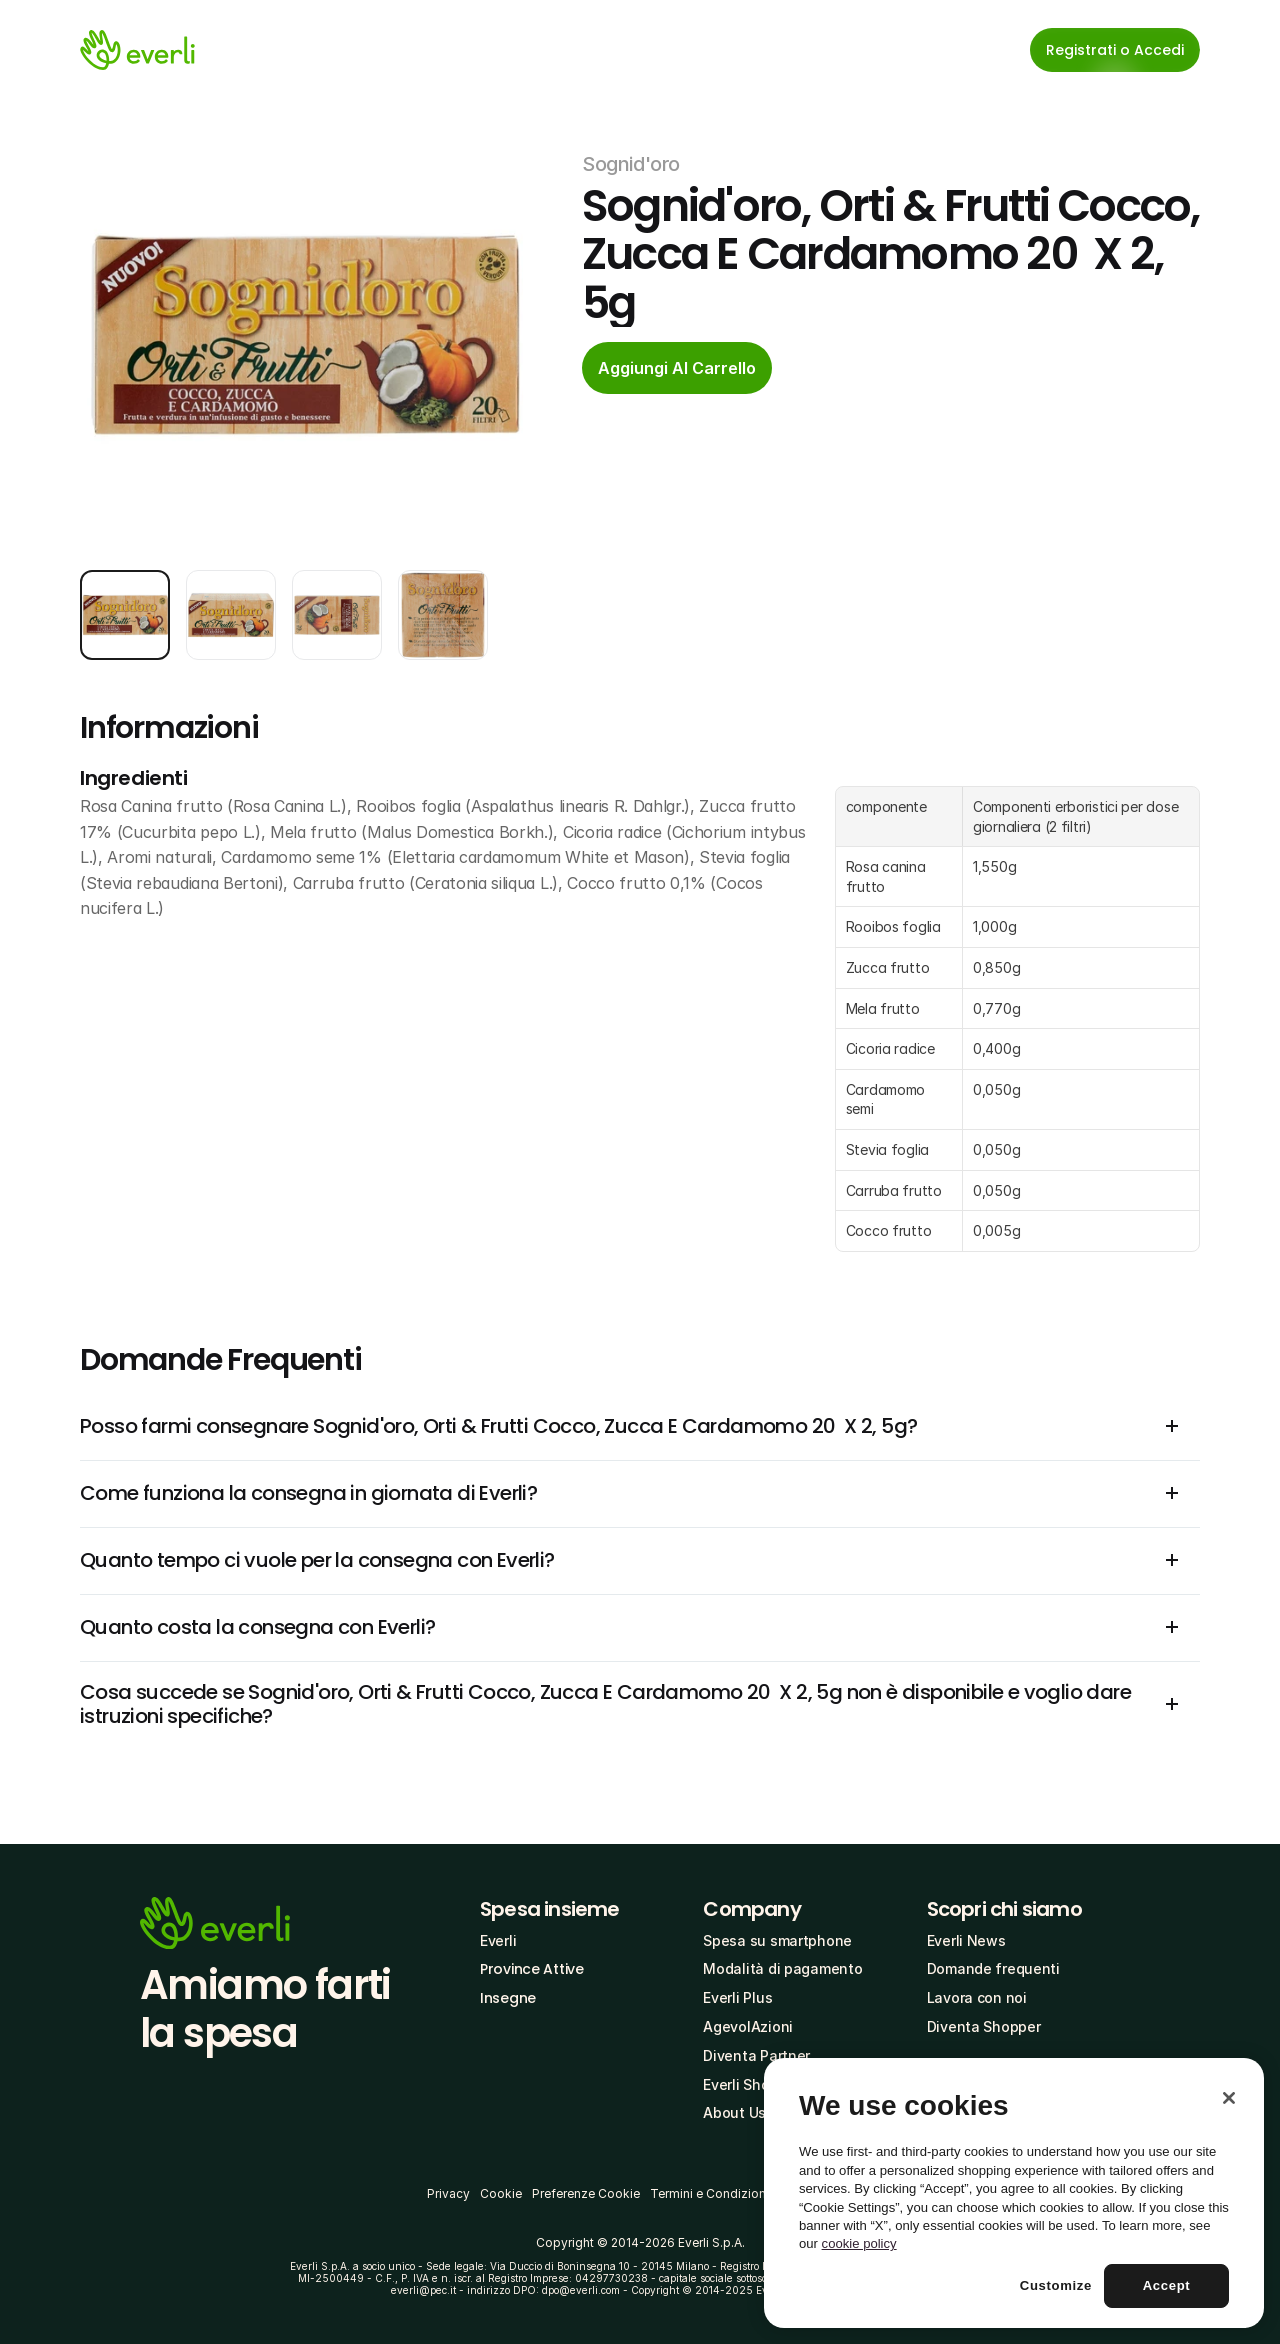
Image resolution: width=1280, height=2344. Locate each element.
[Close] (1229, 2098)
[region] (1014, 2193)
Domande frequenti (993, 1968)
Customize (1056, 2285)
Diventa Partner (756, 2055)
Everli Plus (737, 1997)
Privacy (448, 2193)
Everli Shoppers (755, 2084)
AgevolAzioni (748, 2026)
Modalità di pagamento (782, 1968)
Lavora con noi (977, 1997)
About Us (734, 2112)
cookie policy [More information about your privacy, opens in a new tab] (859, 2243)
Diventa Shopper (984, 2026)
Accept (1167, 2285)
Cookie (501, 2193)
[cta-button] (677, 368)
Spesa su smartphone (777, 1940)
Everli (498, 1940)
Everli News (966, 1940)
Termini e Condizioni (709, 2193)
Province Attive (532, 1969)
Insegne (508, 1998)
